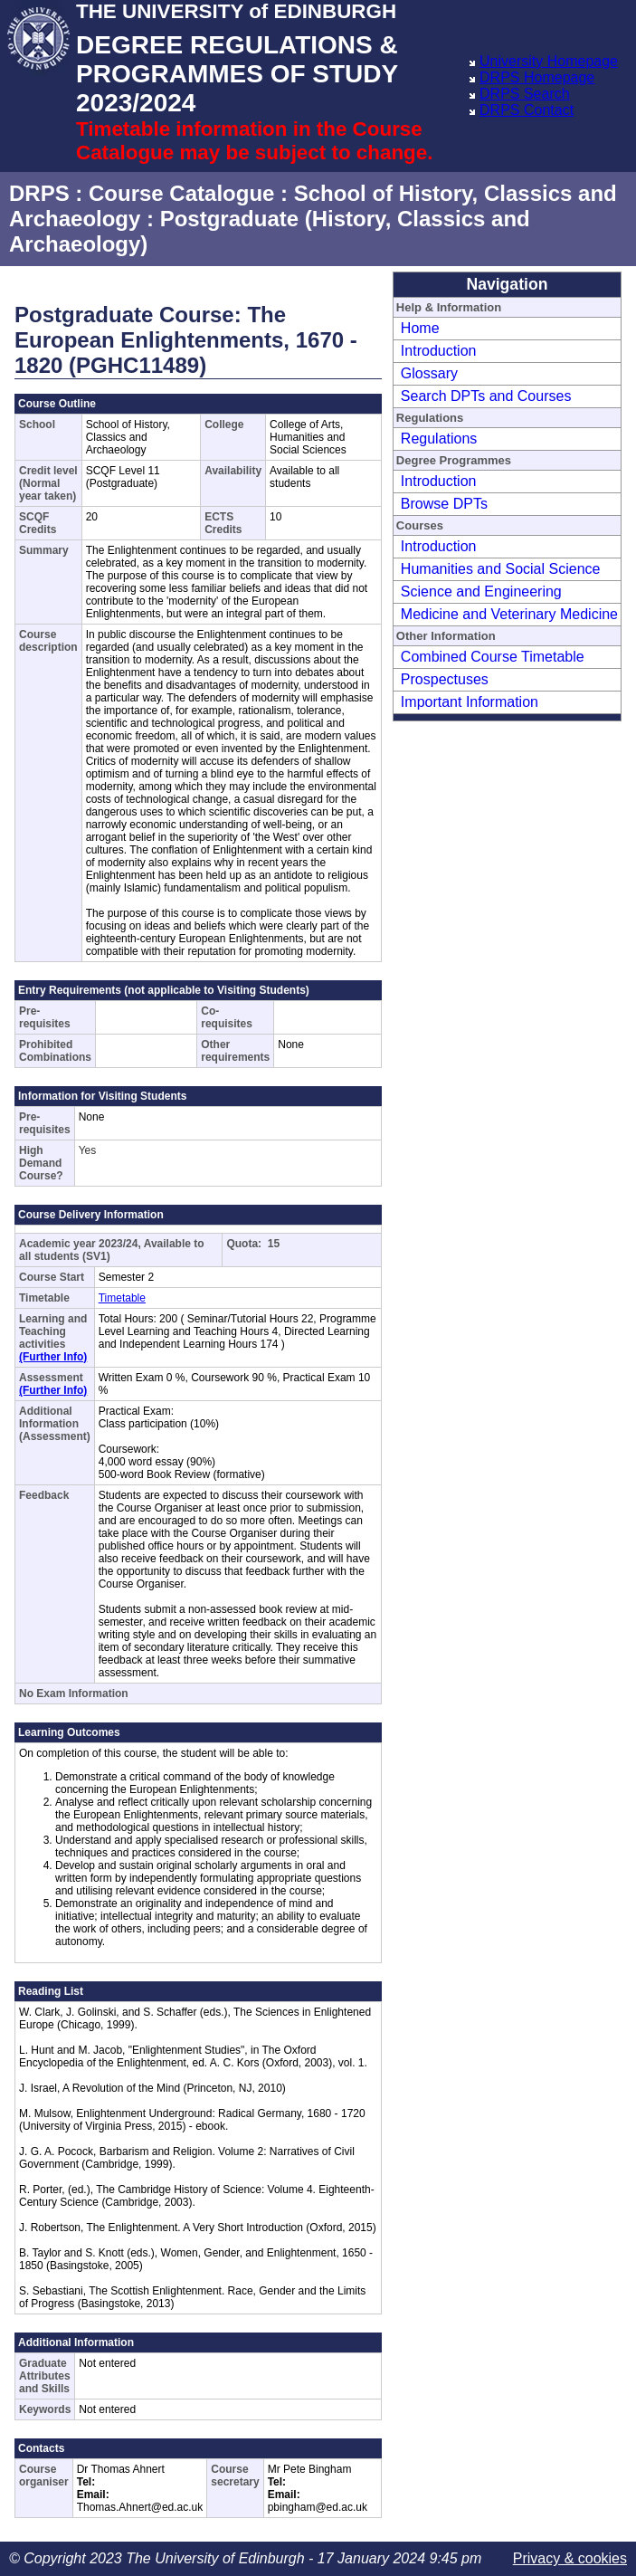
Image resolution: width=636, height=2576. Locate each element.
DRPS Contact (526, 110)
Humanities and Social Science (501, 569)
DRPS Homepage (536, 77)
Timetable (122, 1298)
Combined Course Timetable (492, 656)
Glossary (429, 373)
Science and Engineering (481, 591)
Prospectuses (445, 679)
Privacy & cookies (570, 2558)
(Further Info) (53, 1356)
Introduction (439, 350)
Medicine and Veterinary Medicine (509, 614)
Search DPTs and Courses (486, 396)
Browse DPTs (444, 503)
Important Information (469, 702)
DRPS (39, 193)
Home (420, 328)
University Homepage (548, 61)
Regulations (439, 438)
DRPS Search (524, 93)
